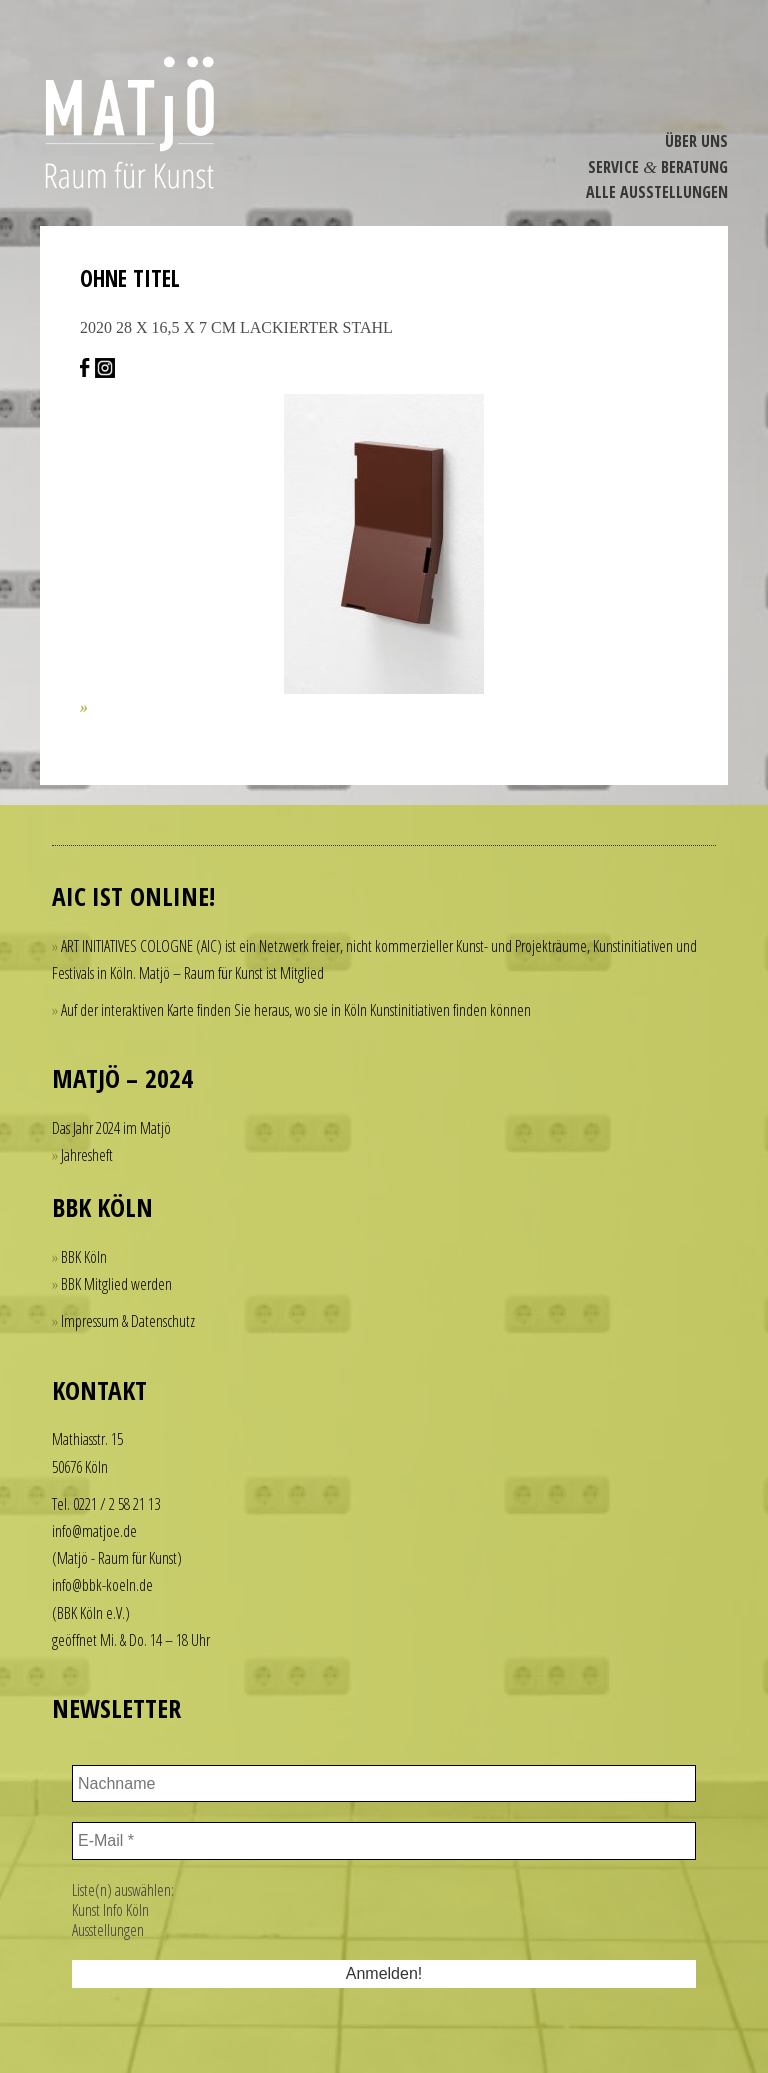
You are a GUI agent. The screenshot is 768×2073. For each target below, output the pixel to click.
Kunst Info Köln (110, 1910)
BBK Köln (84, 1257)
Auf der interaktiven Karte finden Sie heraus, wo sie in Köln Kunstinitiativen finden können (296, 1010)
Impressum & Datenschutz (128, 1321)
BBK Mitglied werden (116, 1284)
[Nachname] (384, 1784)
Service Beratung (658, 167)
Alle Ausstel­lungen (657, 192)
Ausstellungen (108, 1930)
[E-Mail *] (384, 1841)
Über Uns (696, 141)
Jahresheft (87, 1155)
